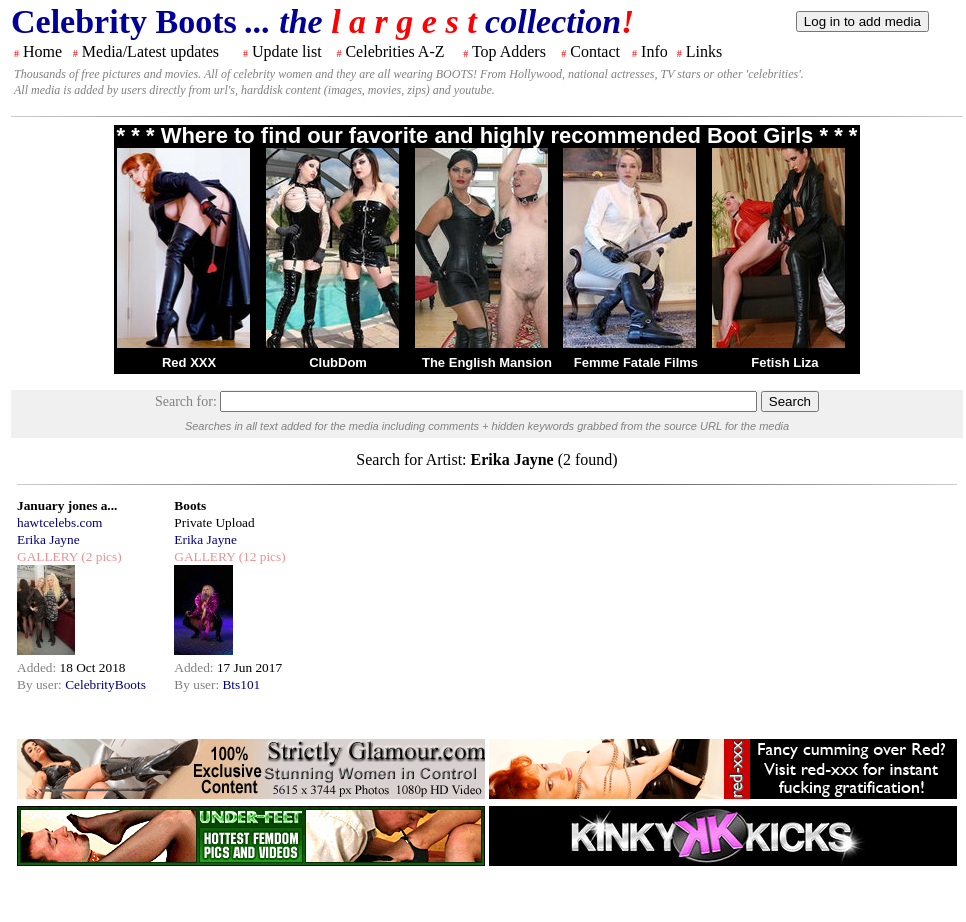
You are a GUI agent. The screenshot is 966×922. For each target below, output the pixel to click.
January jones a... (67, 505)
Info (654, 51)
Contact (595, 51)
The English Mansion (487, 362)
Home (42, 51)
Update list (287, 51)
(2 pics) (100, 556)
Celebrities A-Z (394, 51)
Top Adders (509, 51)
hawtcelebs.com (60, 522)
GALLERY (47, 556)
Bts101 (241, 684)
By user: (41, 684)
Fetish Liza (784, 362)
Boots (190, 505)
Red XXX (189, 362)
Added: (38, 667)
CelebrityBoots (105, 684)
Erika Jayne (48, 539)
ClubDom (338, 362)
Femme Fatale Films (636, 362)
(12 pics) (260, 556)
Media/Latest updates (150, 51)
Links (704, 51)
